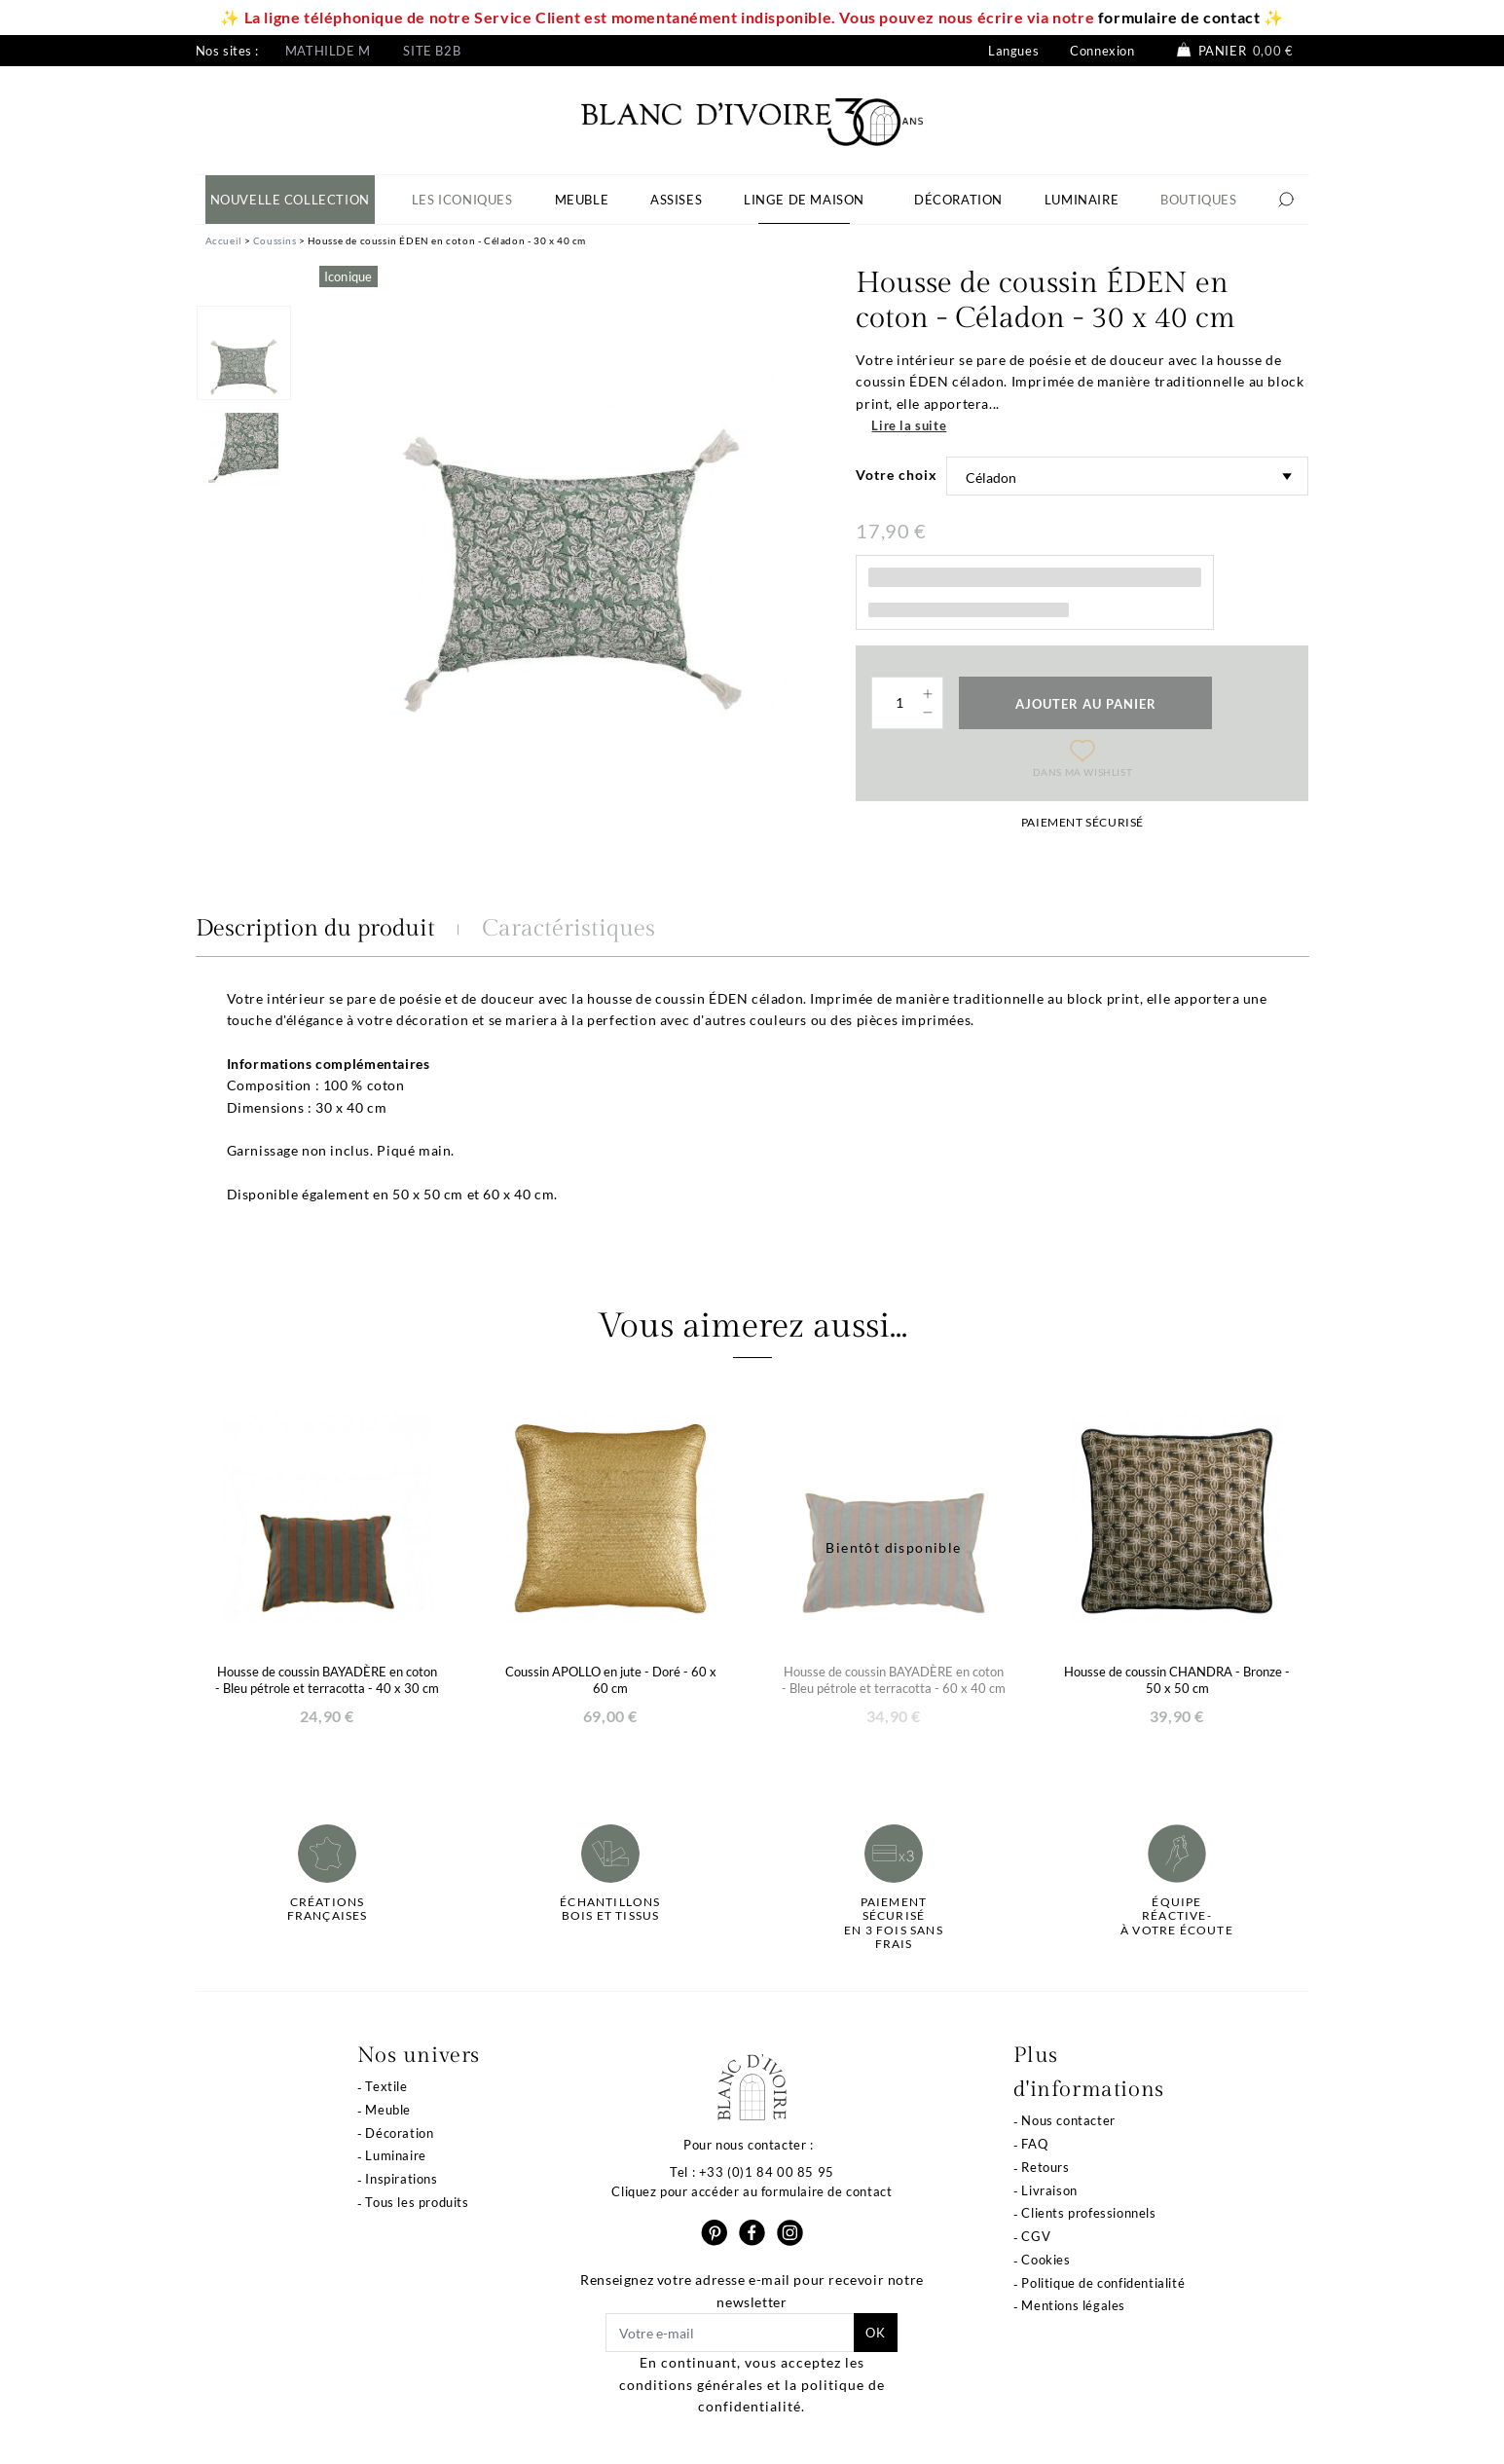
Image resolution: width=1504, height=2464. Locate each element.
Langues (1013, 50)
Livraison (1049, 2190)
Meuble (388, 2109)
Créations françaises (327, 1909)
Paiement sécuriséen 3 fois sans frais (893, 1923)
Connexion (1102, 50)
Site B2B (431, 50)
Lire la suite (908, 425)
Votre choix (896, 474)
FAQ (1034, 2143)
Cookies (1045, 2259)
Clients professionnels (1088, 2213)
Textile (386, 2086)
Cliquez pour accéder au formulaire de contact (751, 2191)
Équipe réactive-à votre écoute (1176, 1916)
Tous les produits (416, 2202)
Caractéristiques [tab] (568, 928)
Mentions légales (1073, 2305)
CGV (1035, 2236)
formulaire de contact (1179, 17)
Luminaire (395, 2155)
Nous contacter (1068, 2120)
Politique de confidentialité (1103, 2283)
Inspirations (401, 2179)
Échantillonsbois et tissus (610, 1909)
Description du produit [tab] (315, 928)
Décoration (399, 2133)
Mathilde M (328, 50)
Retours (1045, 2167)
